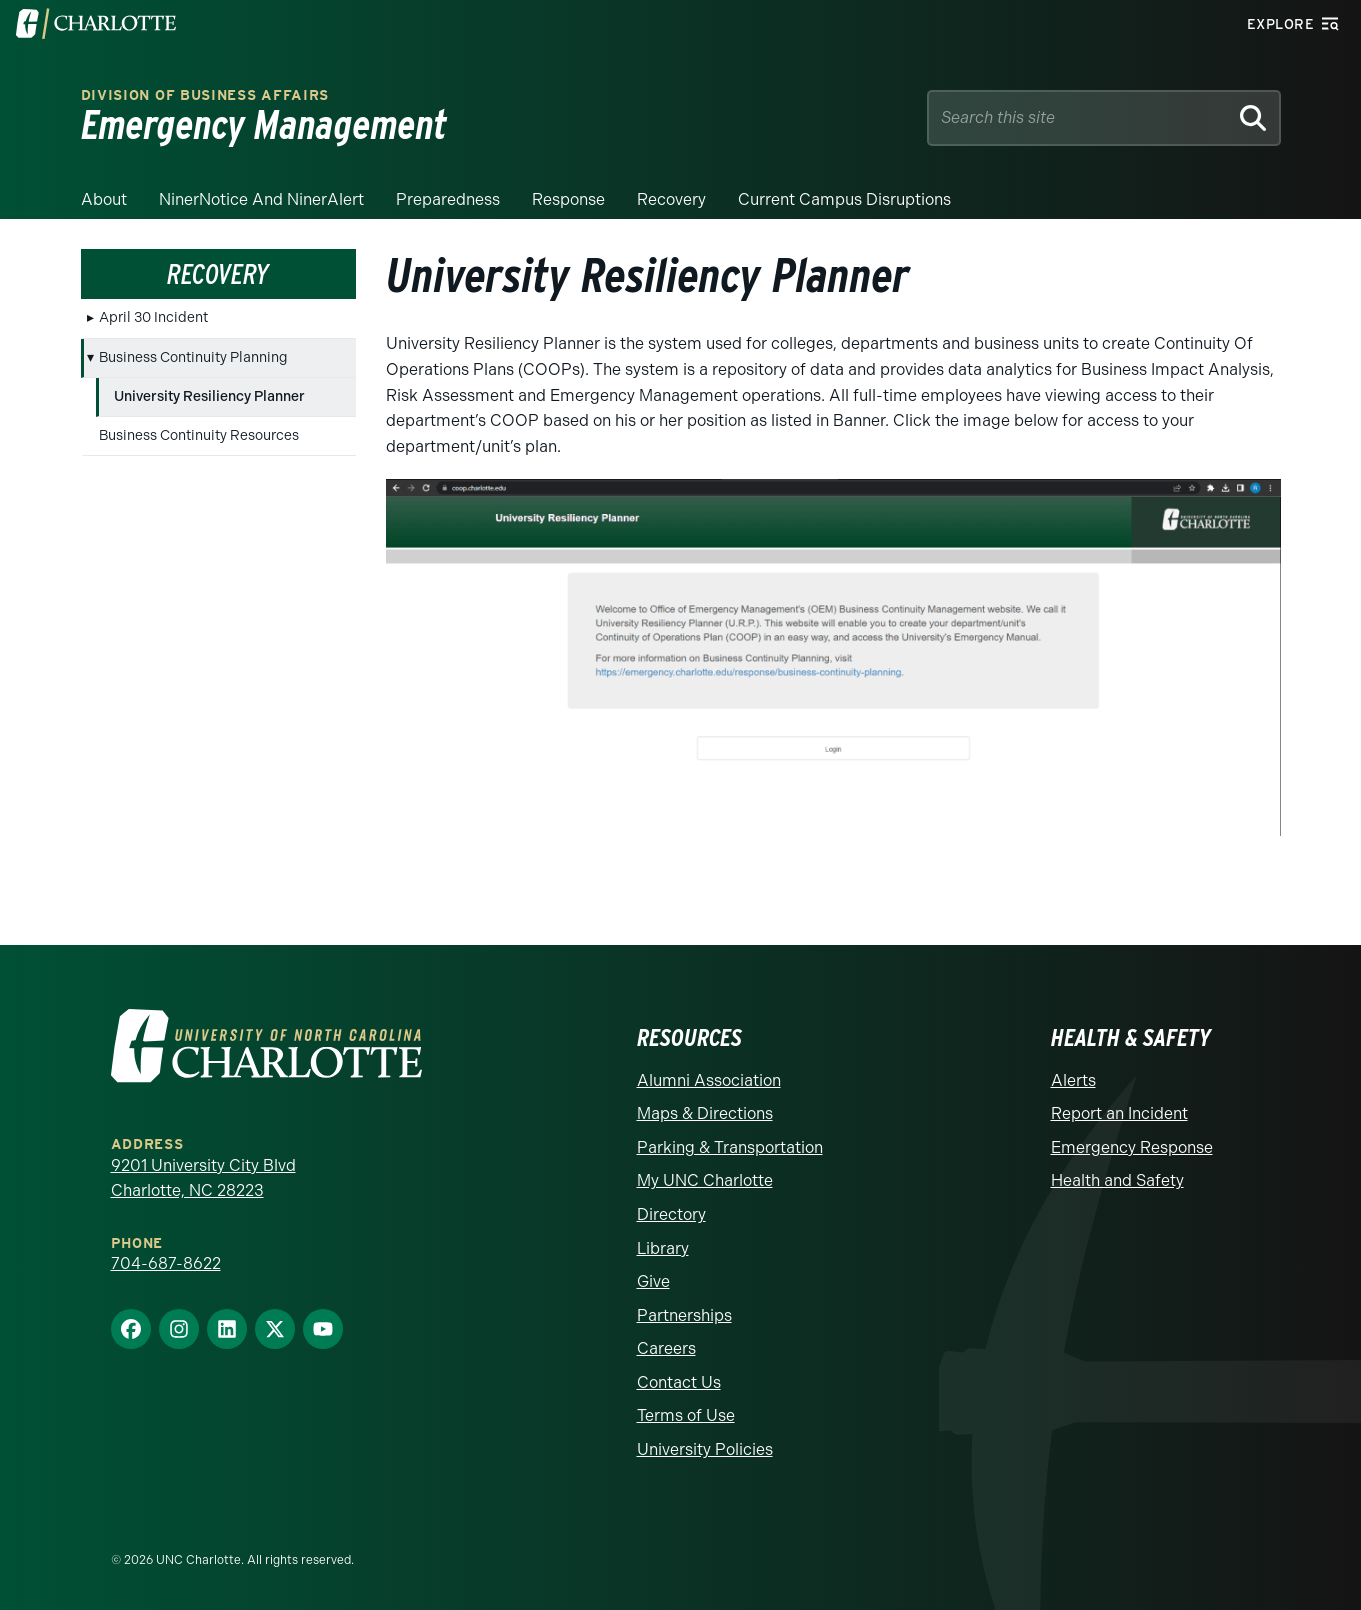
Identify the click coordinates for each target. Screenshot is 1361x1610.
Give (653, 1281)
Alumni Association (709, 1080)
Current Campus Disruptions (844, 199)
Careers (666, 1348)
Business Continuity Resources (199, 435)
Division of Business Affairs (205, 95)
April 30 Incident (153, 317)
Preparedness (448, 199)
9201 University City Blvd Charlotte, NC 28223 (203, 1178)
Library (663, 1248)
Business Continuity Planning (193, 357)
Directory (671, 1214)
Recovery (671, 199)
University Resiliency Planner (209, 396)
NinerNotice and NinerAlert (261, 199)
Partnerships (684, 1315)
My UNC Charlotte (705, 1180)
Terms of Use (686, 1415)
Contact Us (679, 1382)
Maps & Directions (705, 1113)
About (104, 199)
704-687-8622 (166, 1263)
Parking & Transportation (730, 1147)
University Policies (705, 1449)
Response (568, 199)
